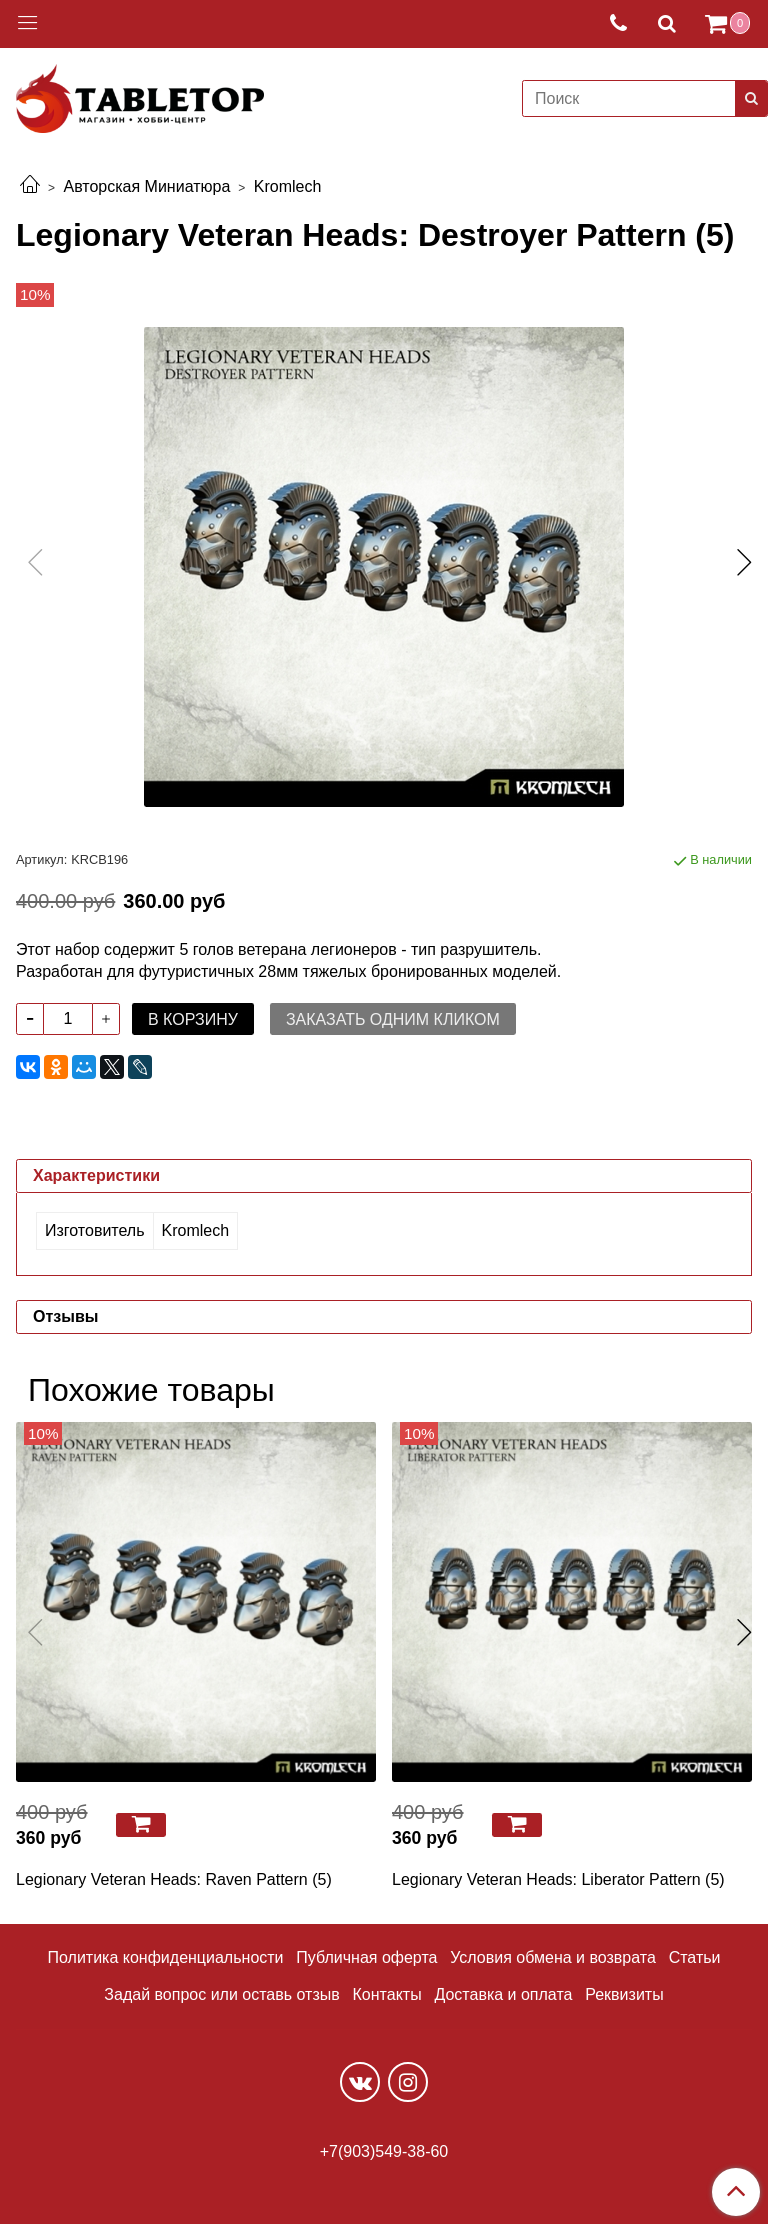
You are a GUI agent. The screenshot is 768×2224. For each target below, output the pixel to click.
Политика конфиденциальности (166, 1957)
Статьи (695, 1957)
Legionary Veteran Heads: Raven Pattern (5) (174, 1879)
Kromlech (288, 186)
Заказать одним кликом (393, 1019)
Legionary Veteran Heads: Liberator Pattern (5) (558, 1879)
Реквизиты (624, 1994)
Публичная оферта (366, 1957)
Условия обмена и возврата (553, 1957)
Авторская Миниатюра (146, 186)
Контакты (387, 1994)
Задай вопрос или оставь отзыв (221, 1994)
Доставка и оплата (503, 1994)
